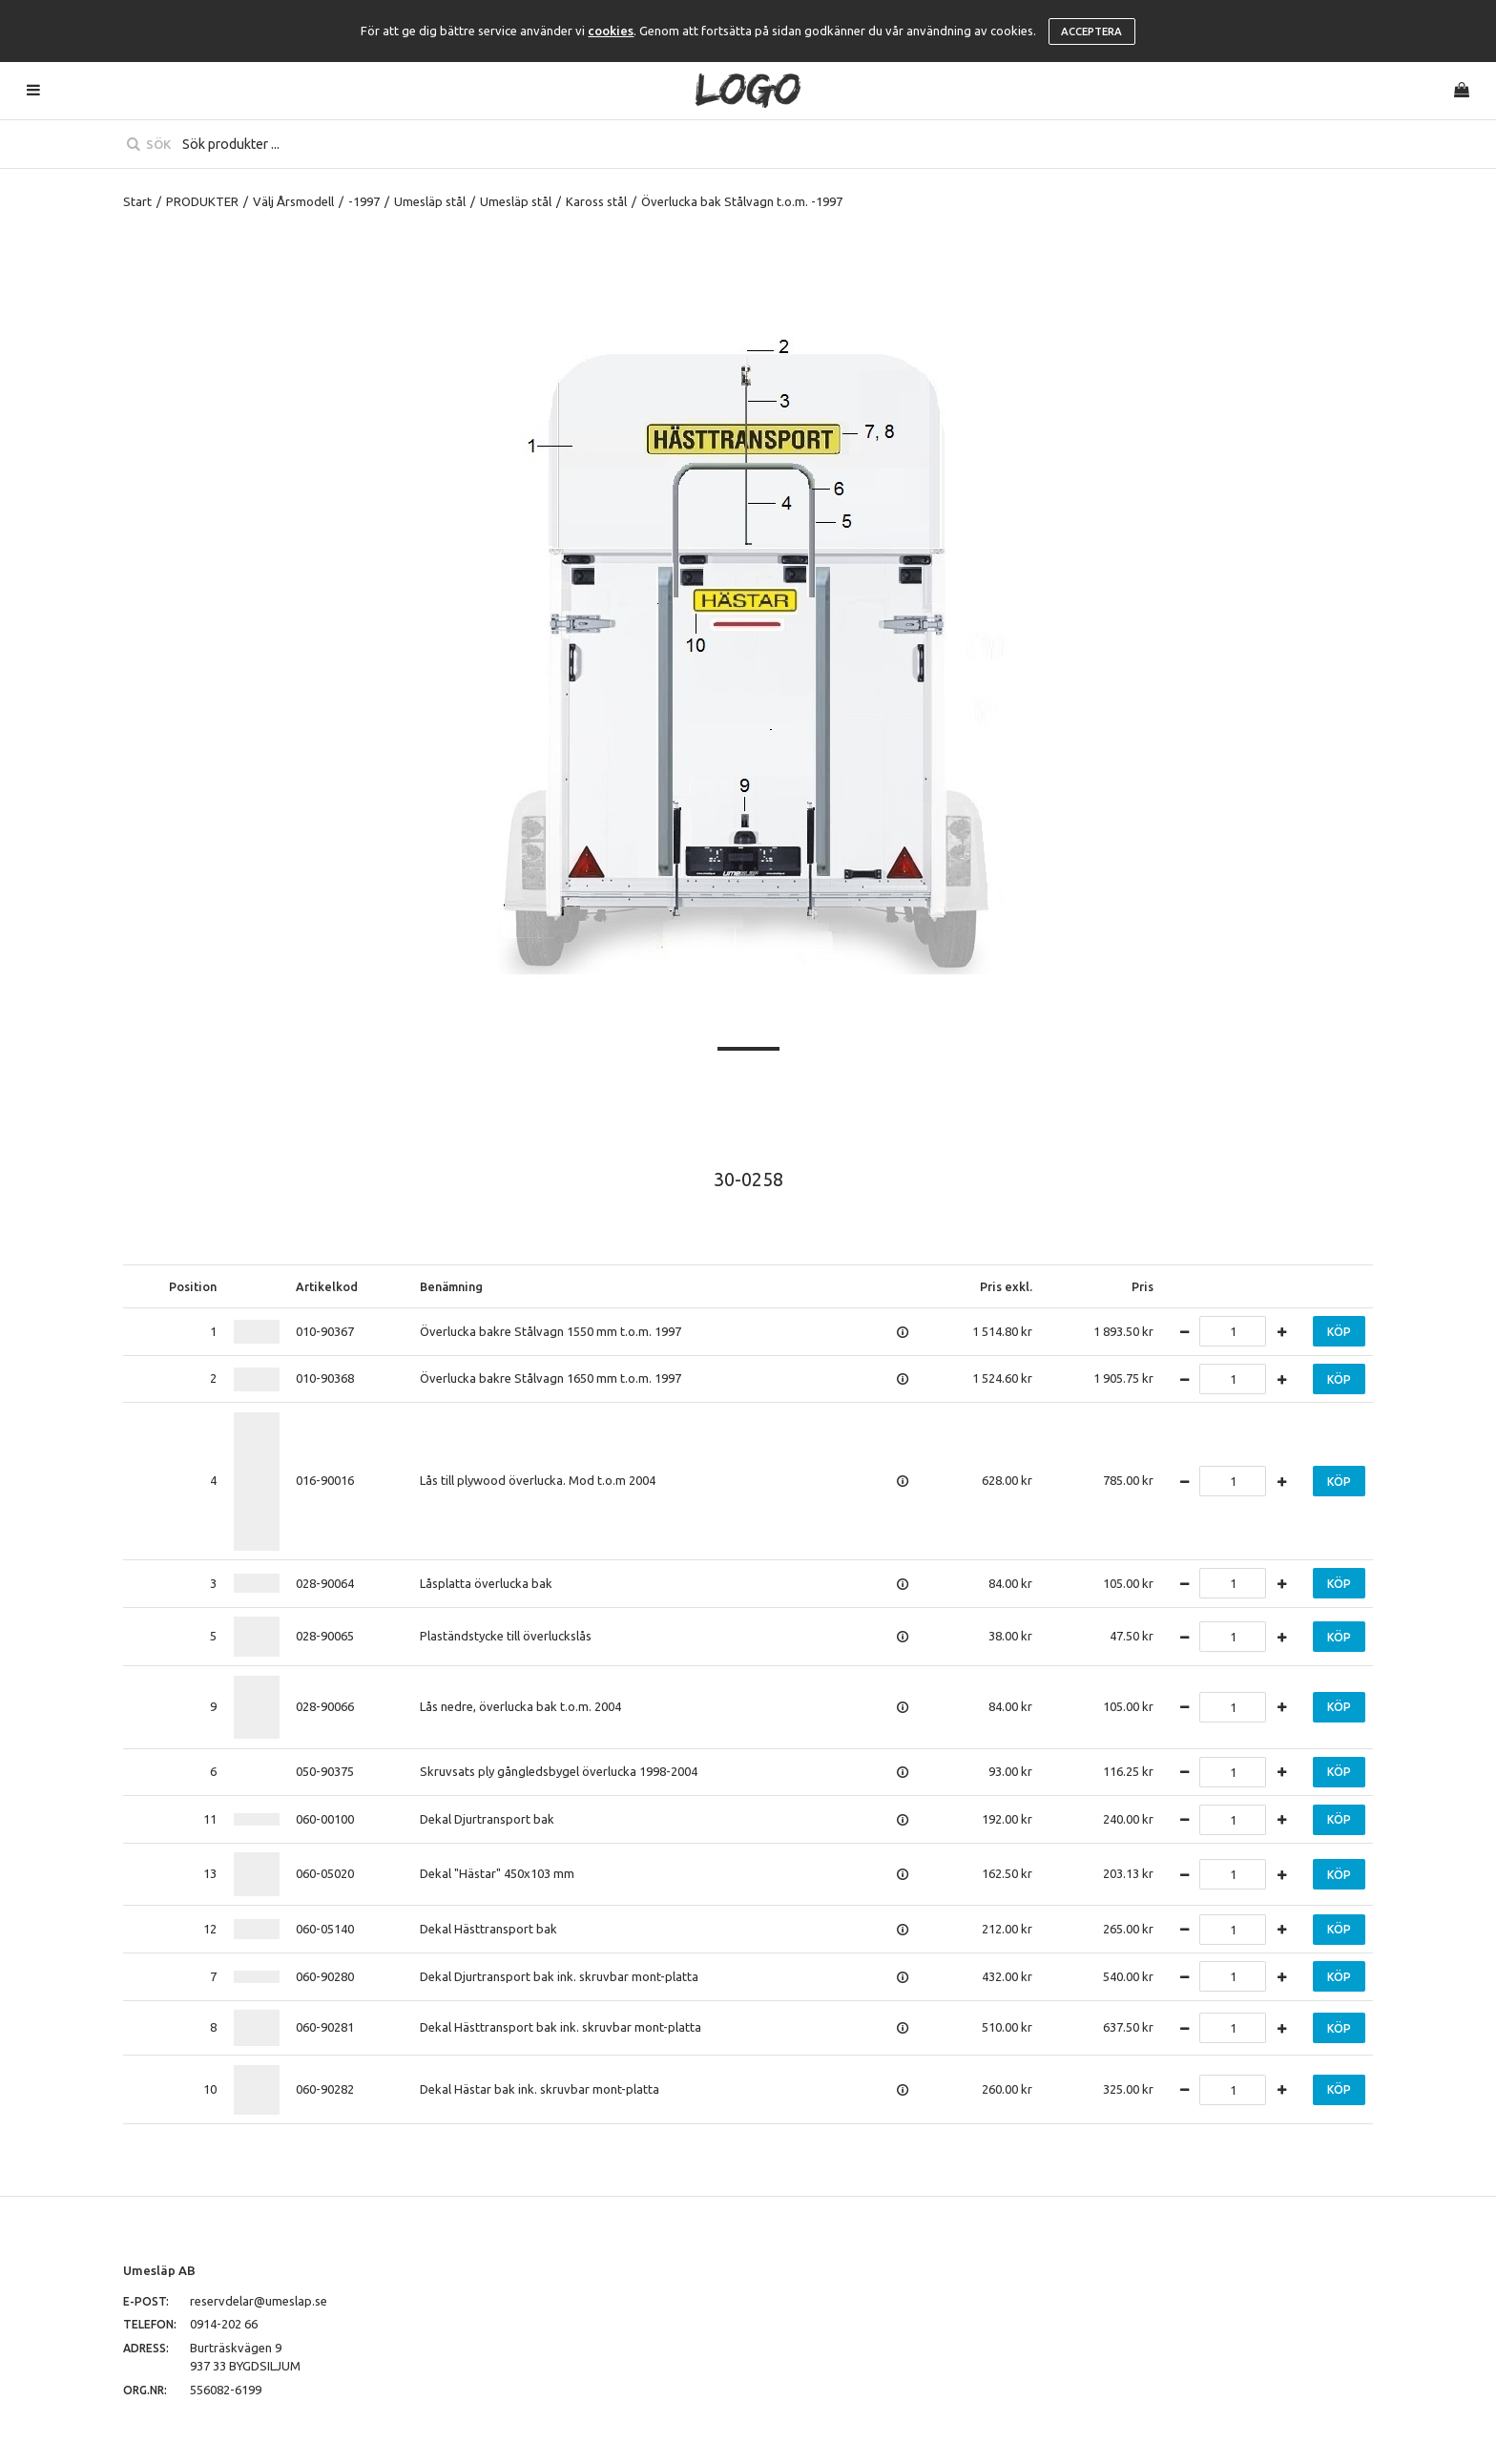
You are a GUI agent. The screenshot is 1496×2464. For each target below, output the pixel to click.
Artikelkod (327, 1286)
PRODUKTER (202, 201)
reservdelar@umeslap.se (258, 2300)
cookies (611, 30)
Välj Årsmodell (293, 201)
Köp (1339, 1332)
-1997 (364, 201)
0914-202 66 (224, 2323)
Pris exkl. (1006, 1286)
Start (137, 201)
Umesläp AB (159, 2270)
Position (193, 1286)
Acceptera (1091, 31)
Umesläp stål (430, 201)
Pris (1142, 1286)
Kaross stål (596, 201)
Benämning (451, 1286)
